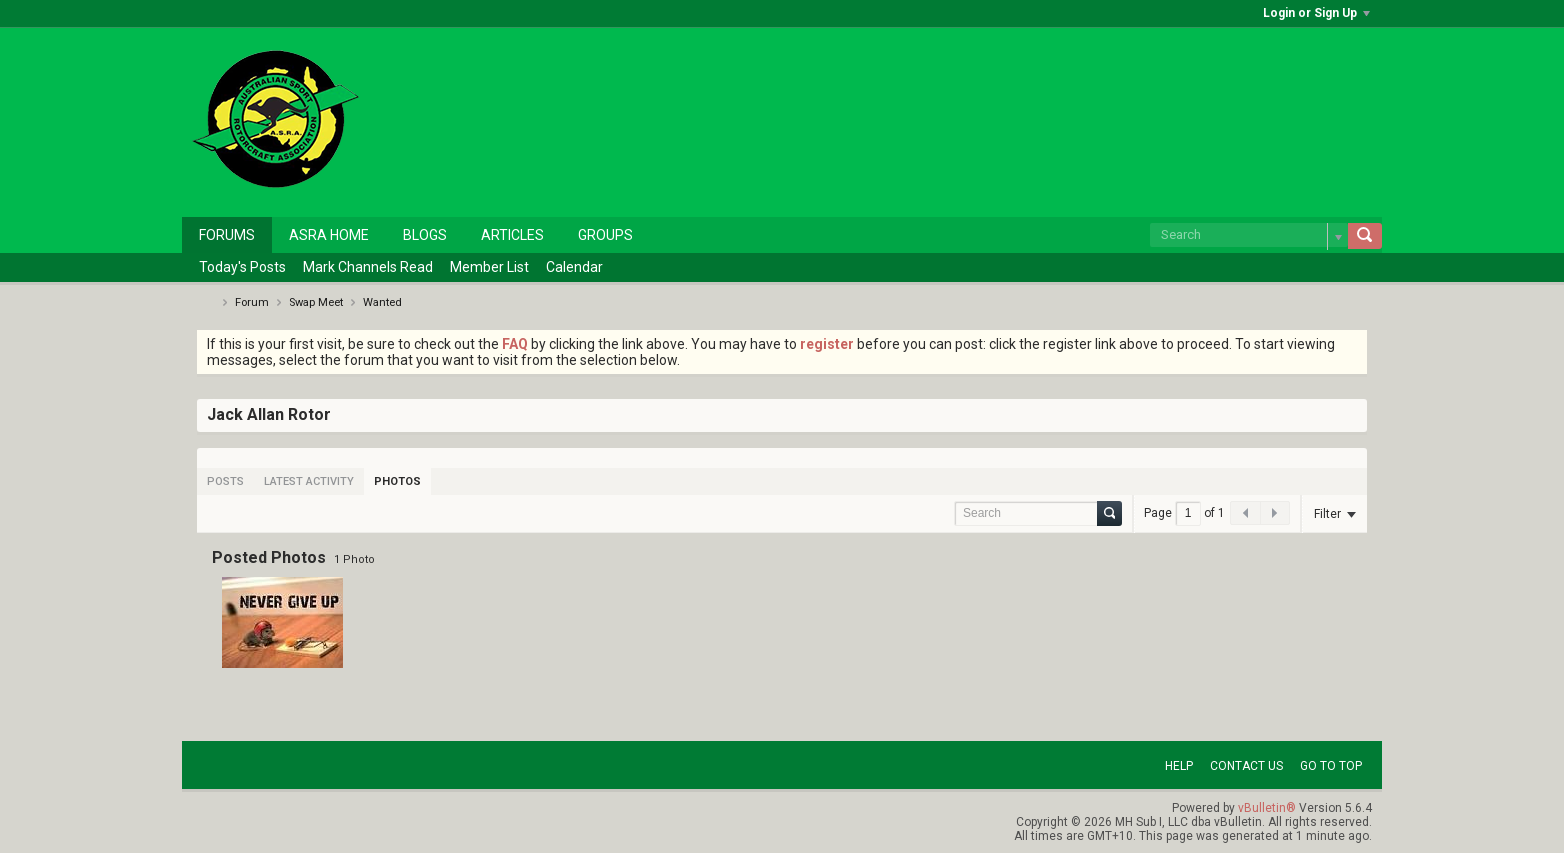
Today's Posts (242, 267)
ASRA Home (329, 235)
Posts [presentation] (225, 481)
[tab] (225, 481)
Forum (252, 302)
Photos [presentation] (397, 481)
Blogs (425, 235)
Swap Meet (316, 302)
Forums (227, 235)
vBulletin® (1267, 808)
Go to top (1331, 766)
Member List (489, 267)
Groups (605, 235)
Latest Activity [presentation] (309, 481)
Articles (512, 235)
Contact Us (1246, 766)
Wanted (382, 302)
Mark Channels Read (368, 267)
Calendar (574, 267)
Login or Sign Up (1316, 13)
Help (1179, 766)
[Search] (1249, 235)
